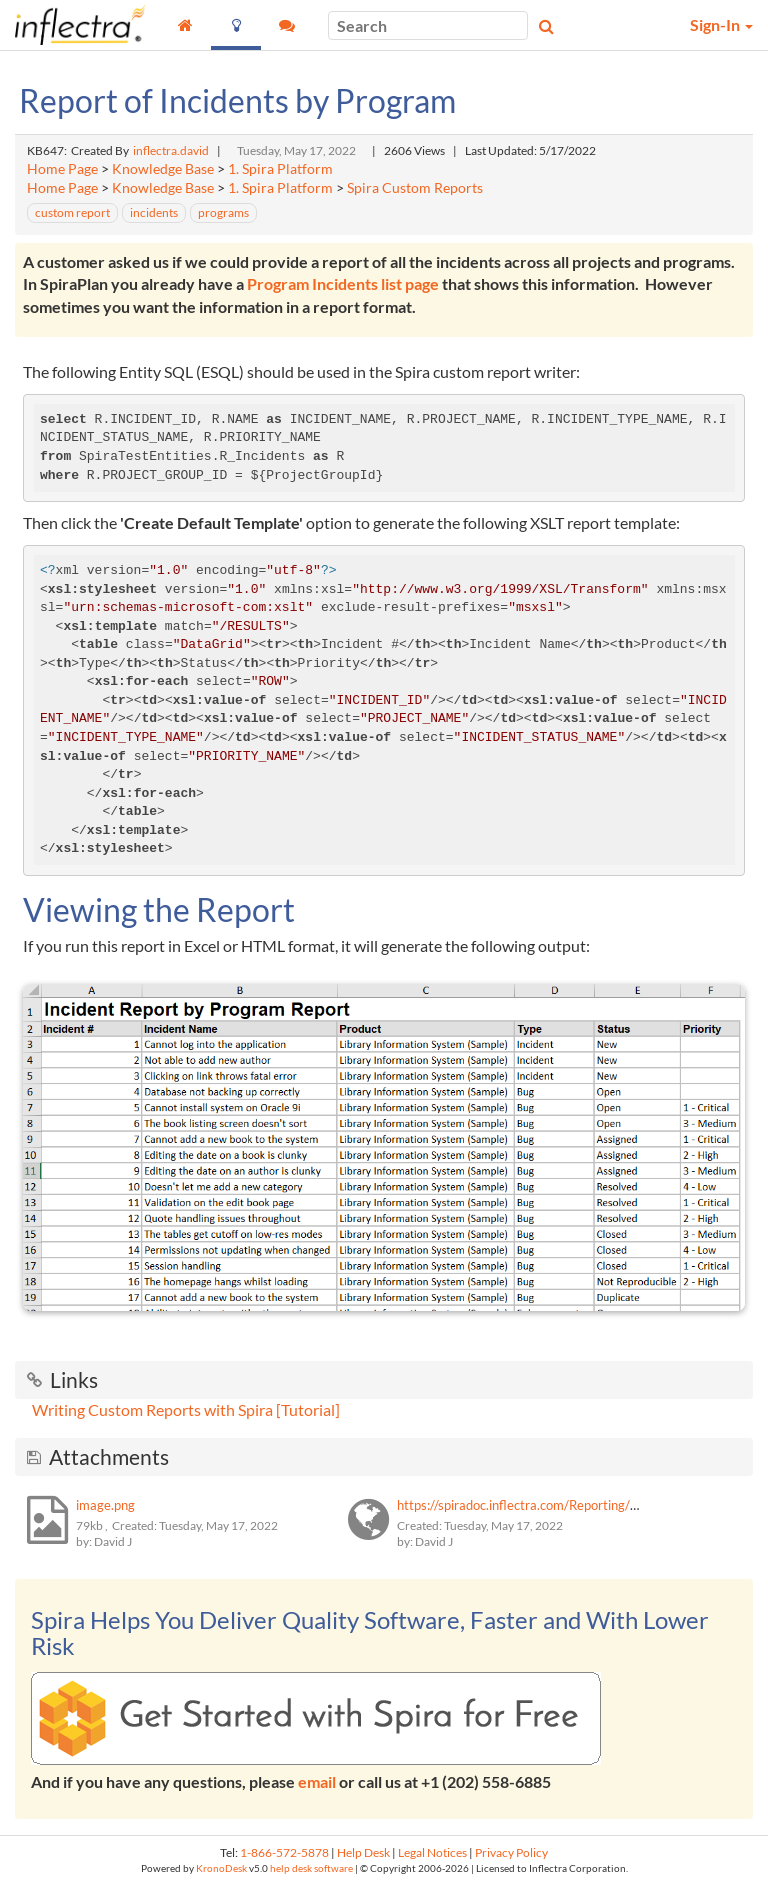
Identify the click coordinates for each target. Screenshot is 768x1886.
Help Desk (363, 1852)
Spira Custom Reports (415, 188)
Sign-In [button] (721, 24)
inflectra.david (171, 150)
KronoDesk (221, 1868)
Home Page (62, 169)
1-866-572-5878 (284, 1852)
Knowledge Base (163, 169)
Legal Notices (432, 1852)
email (317, 1781)
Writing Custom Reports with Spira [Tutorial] (186, 1409)
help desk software (311, 1868)
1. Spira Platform (280, 169)
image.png (105, 1505)
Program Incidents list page (343, 283)
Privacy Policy (511, 1852)
